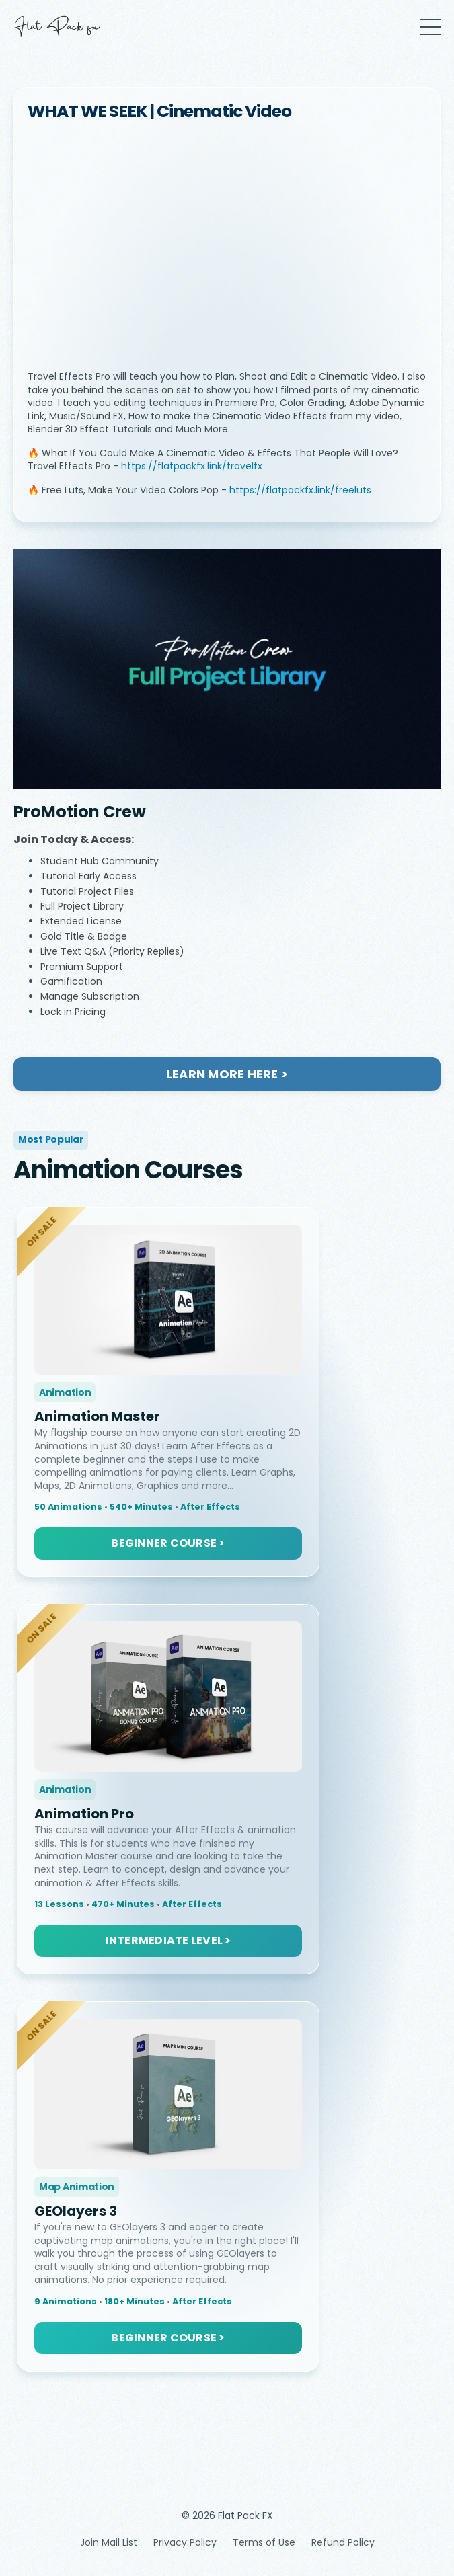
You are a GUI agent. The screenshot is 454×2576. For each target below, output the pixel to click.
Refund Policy (343, 2542)
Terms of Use (264, 2542)
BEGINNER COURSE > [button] (168, 1543)
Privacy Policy (185, 2542)
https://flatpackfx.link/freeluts (300, 490)
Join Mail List (108, 2542)
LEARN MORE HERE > (227, 1073)
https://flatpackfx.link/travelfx (191, 466)
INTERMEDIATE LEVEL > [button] (168, 1940)
